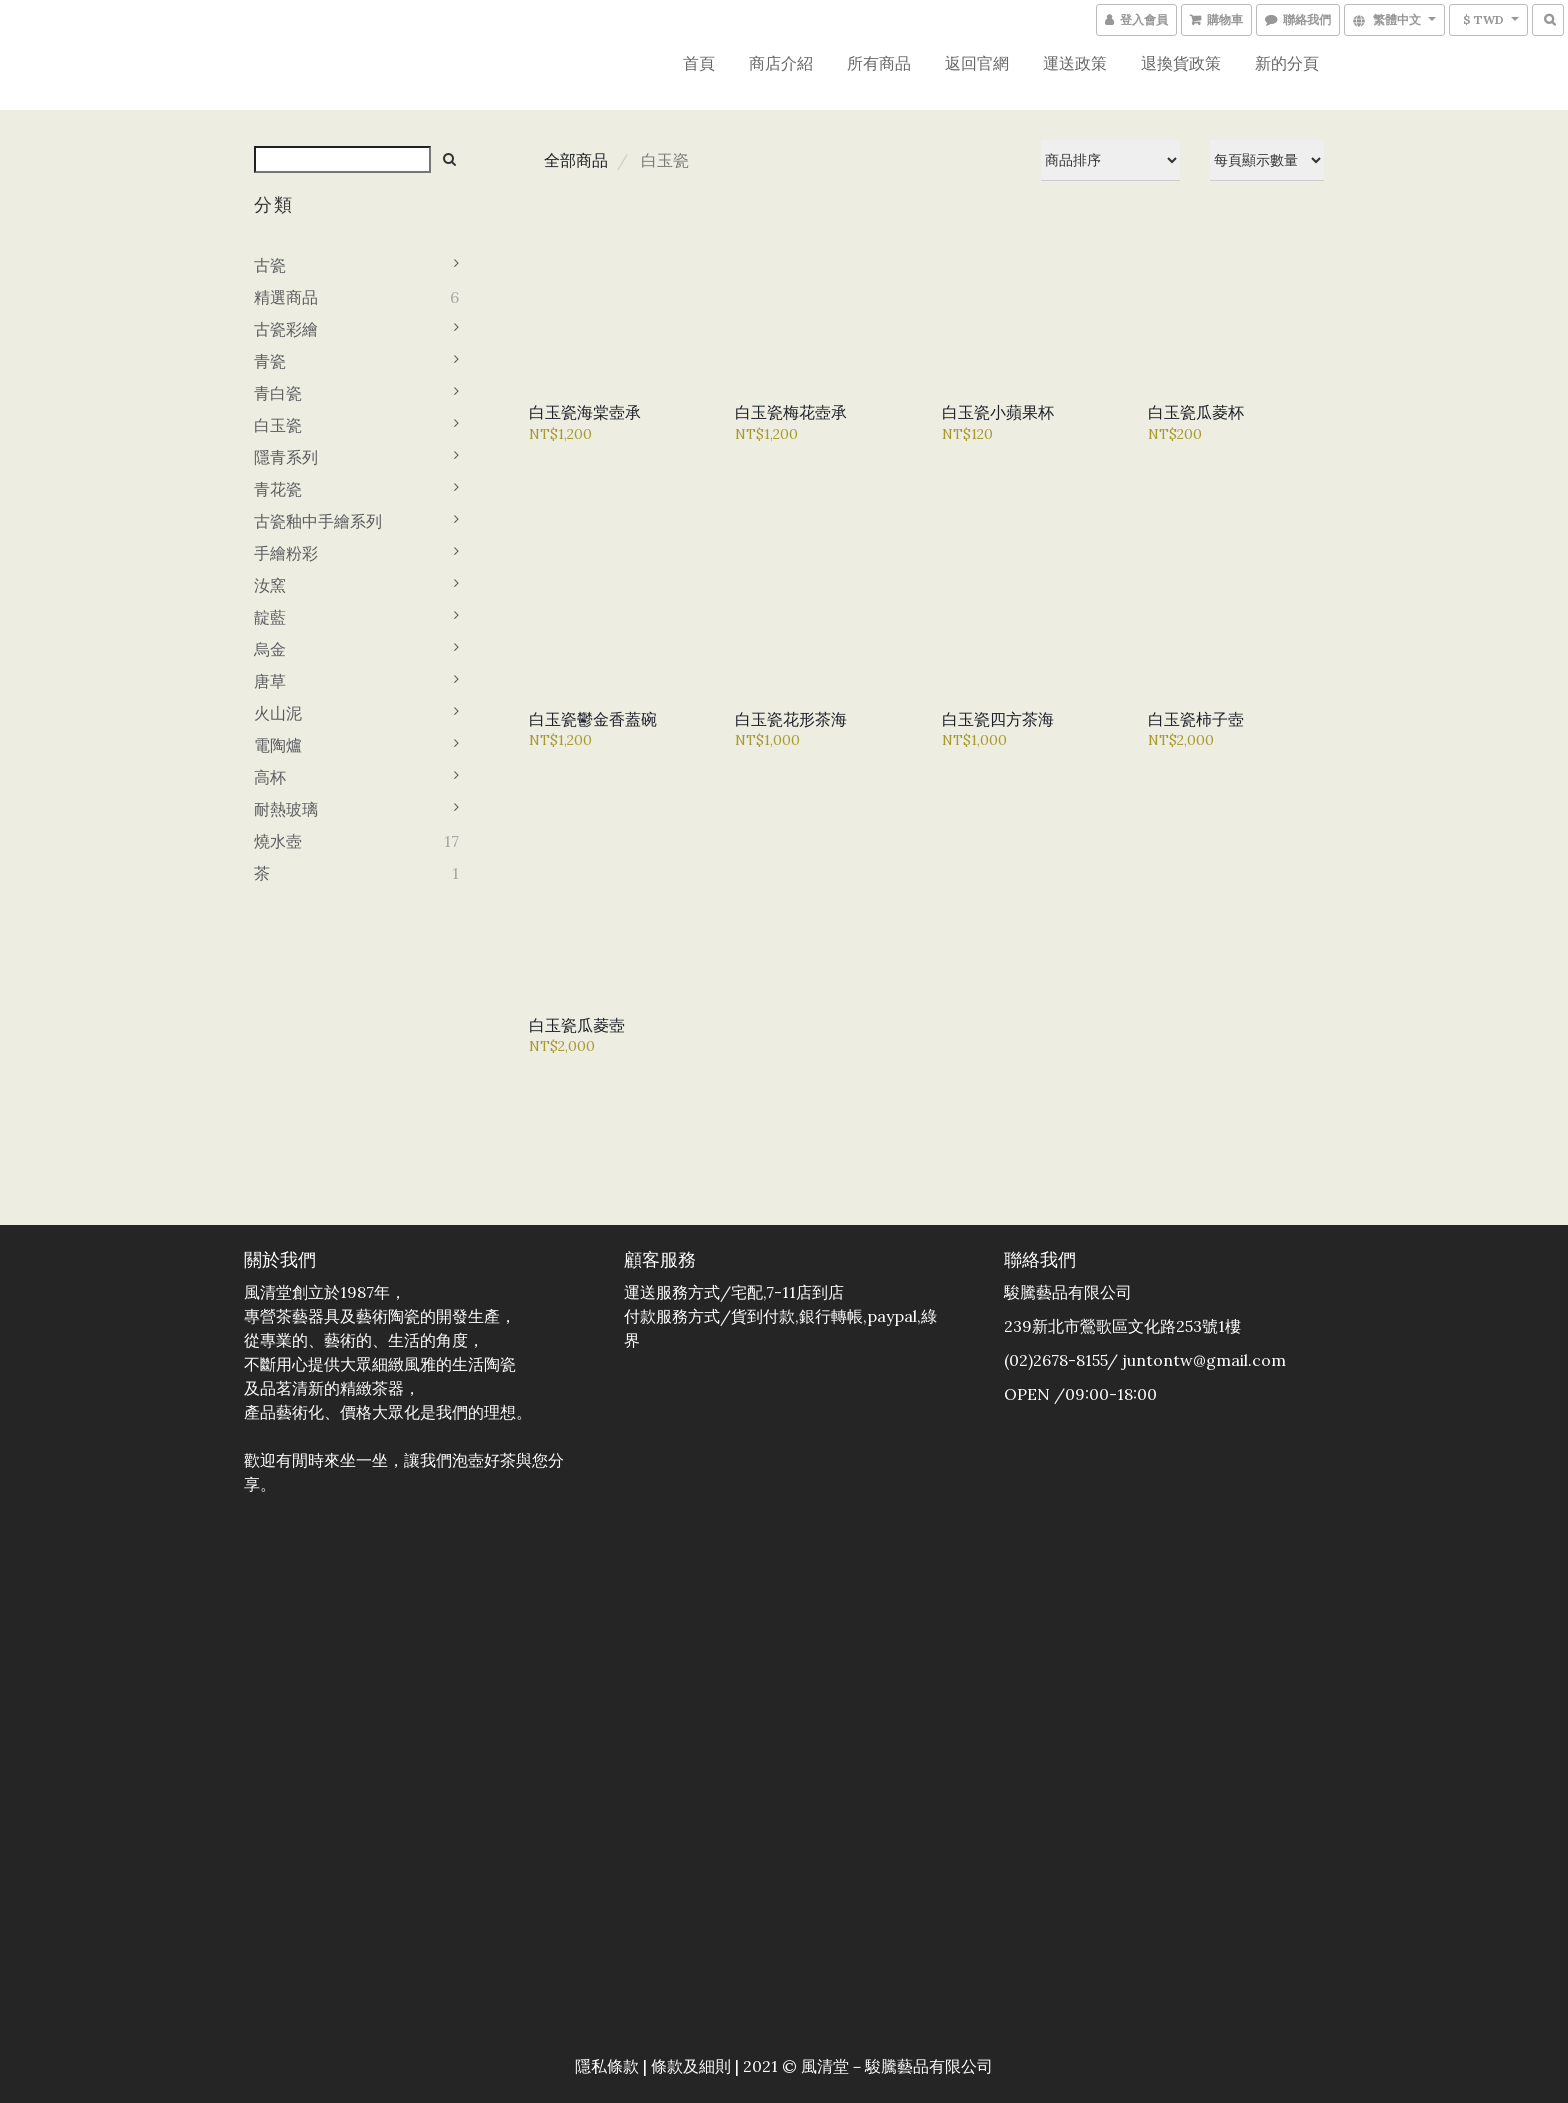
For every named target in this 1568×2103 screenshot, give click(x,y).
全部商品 (576, 160)
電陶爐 (278, 745)
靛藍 (270, 617)
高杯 (270, 777)
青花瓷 (278, 489)
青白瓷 (278, 393)
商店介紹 (781, 63)
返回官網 (977, 63)
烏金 (270, 649)
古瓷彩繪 (286, 329)
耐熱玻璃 (286, 809)
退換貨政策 (1181, 63)
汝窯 (270, 585)
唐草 (270, 681)
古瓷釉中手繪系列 (318, 521)
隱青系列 (286, 457)
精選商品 (286, 297)
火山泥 (278, 713)
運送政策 (1075, 63)
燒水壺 (278, 841)
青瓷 (270, 361)
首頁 (699, 63)
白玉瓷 (278, 425)
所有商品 (879, 63)
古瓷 (270, 265)
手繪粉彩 (286, 553)
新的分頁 (1287, 63)
